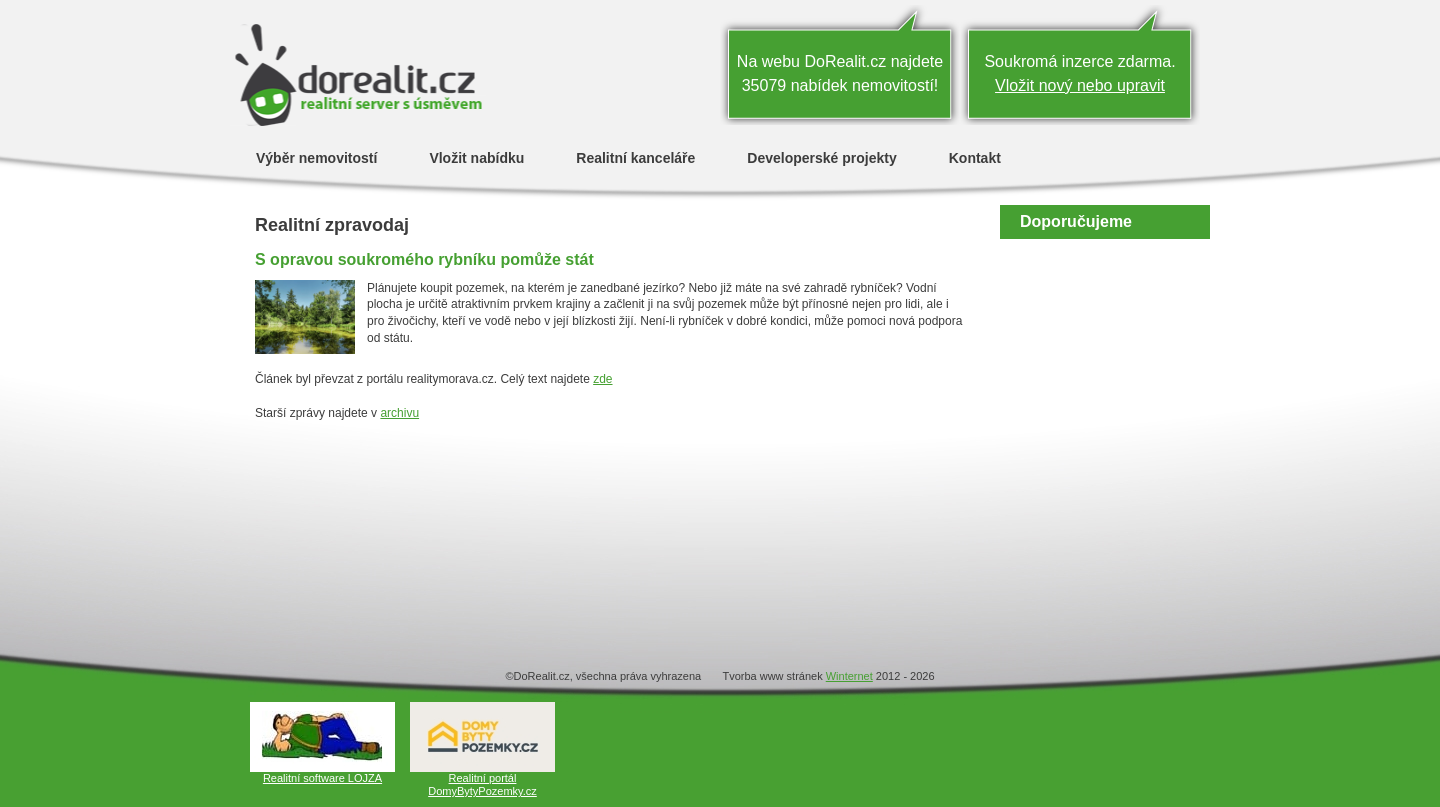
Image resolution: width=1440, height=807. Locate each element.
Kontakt (975, 157)
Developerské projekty (821, 157)
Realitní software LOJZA (322, 778)
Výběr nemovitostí (316, 157)
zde (602, 379)
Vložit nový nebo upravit (1080, 85)
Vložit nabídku (476, 157)
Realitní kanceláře (635, 157)
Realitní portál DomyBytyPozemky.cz (482, 784)
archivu (399, 413)
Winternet (849, 676)
